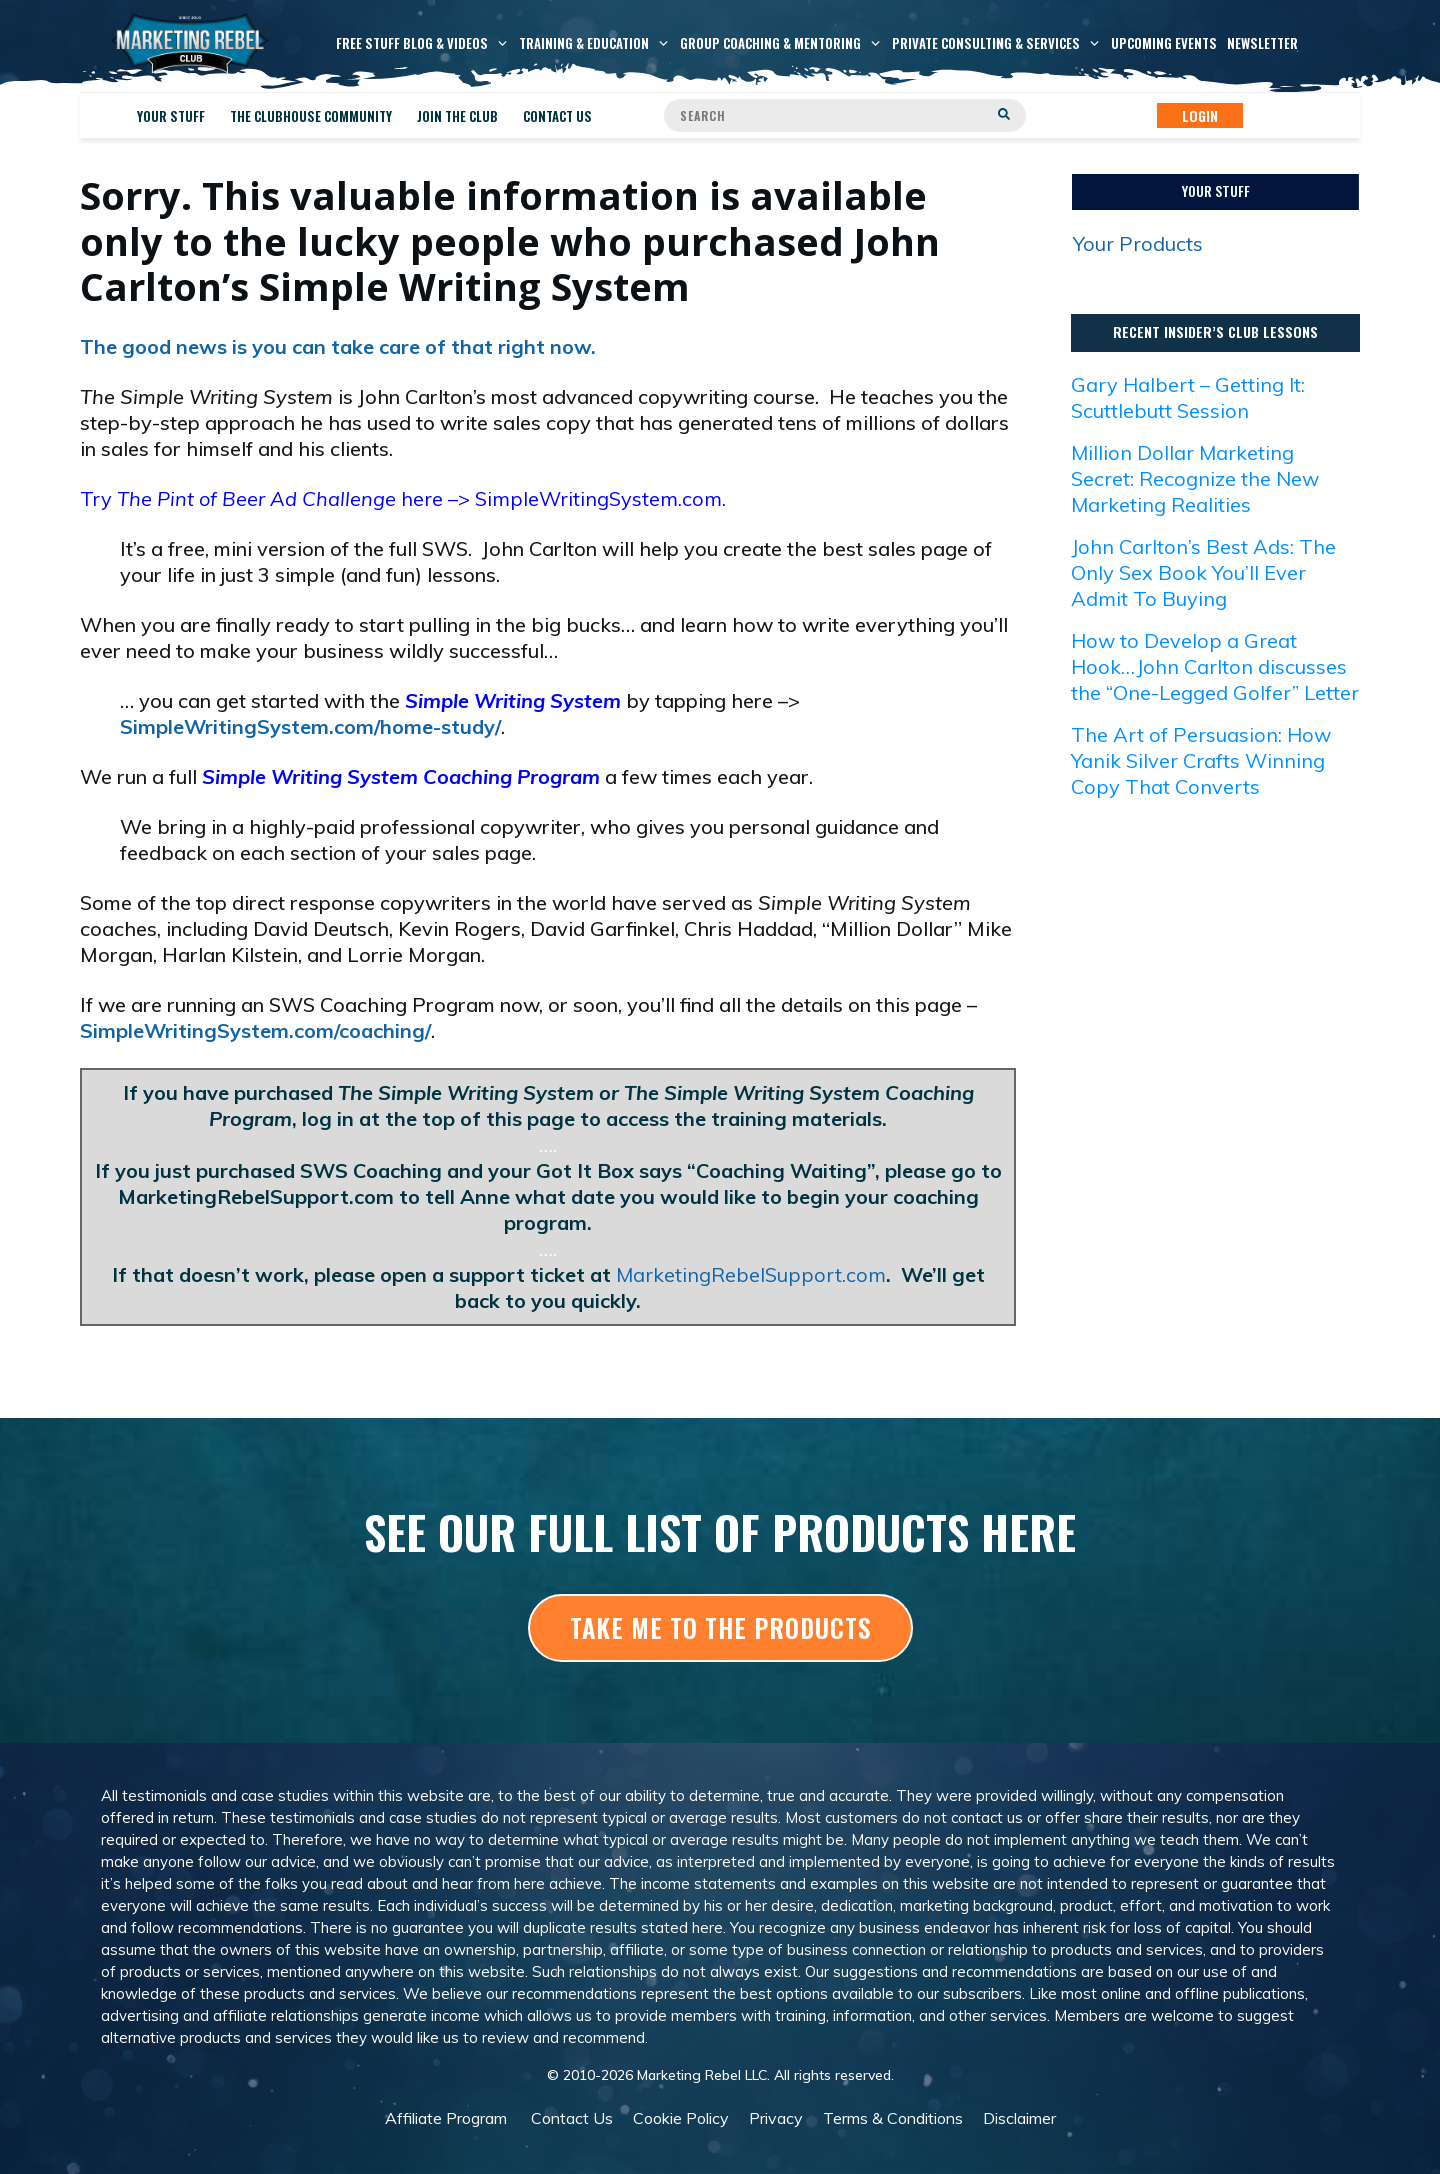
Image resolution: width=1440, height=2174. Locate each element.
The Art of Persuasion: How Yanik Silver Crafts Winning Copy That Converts (1201, 760)
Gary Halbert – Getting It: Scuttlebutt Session (1188, 397)
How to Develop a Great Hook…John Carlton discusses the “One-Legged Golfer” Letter (1215, 666)
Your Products (1138, 243)
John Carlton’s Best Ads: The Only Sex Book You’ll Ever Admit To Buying (1203, 572)
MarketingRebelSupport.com (751, 1274)
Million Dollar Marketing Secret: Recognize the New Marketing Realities (1195, 478)
